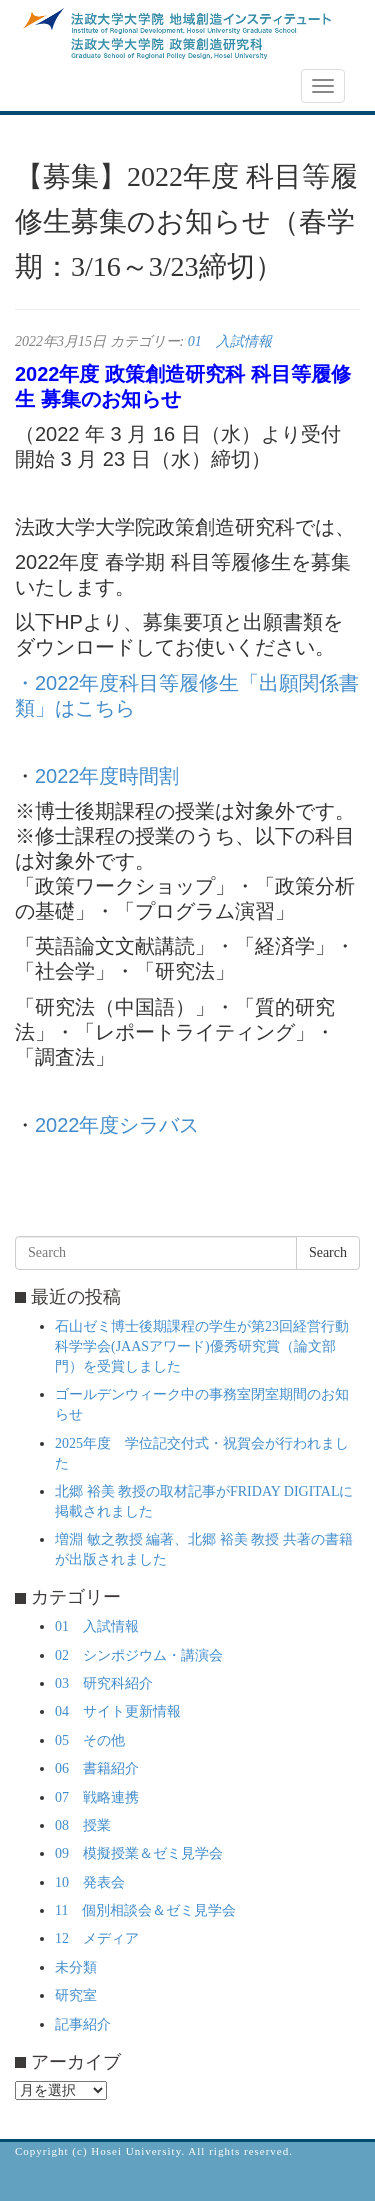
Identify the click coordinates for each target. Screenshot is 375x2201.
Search (328, 1252)
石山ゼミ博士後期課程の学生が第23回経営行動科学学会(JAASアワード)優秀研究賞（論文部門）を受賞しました (202, 1346)
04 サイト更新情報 (118, 1711)
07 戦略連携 (97, 1797)
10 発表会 (90, 1882)
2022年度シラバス (117, 1125)
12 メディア (97, 1938)
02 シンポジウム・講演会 (139, 1655)
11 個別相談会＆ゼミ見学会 (145, 1910)
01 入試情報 (230, 341)
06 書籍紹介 (97, 1768)
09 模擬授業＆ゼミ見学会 (139, 1853)
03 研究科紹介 (104, 1683)
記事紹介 (83, 2024)
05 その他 (90, 1740)
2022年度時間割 (107, 776)
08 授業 (83, 1825)
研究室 (76, 1995)
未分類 (76, 1967)
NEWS (47, 87)
